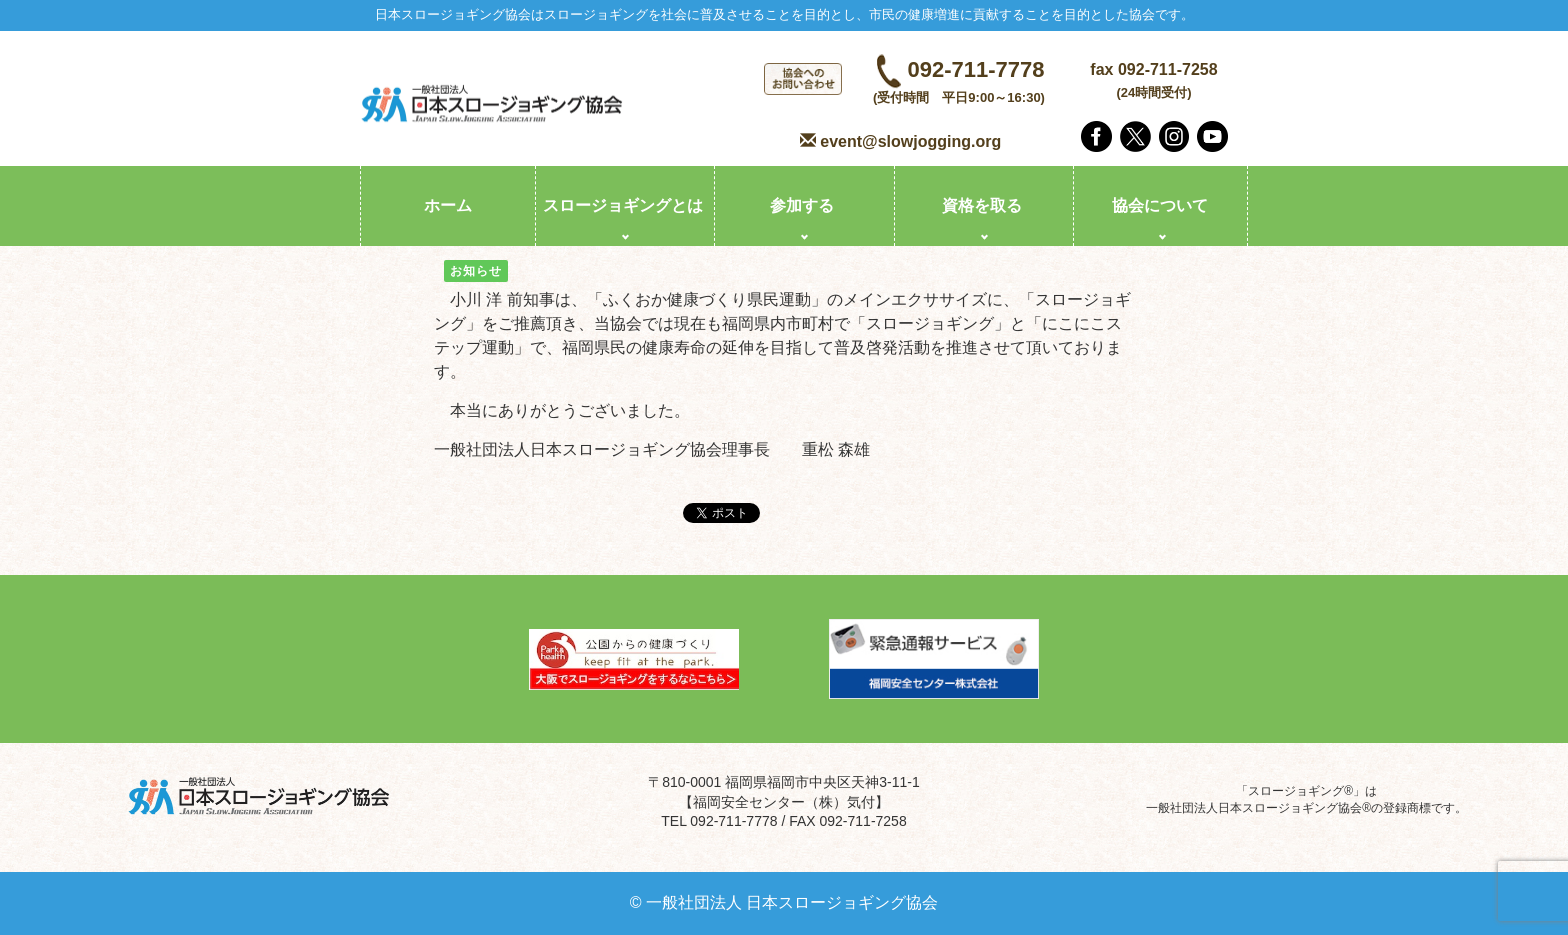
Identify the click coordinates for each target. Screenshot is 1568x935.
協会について (1160, 205)
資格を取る (982, 205)
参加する (802, 205)
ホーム (448, 205)
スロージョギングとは (623, 205)
